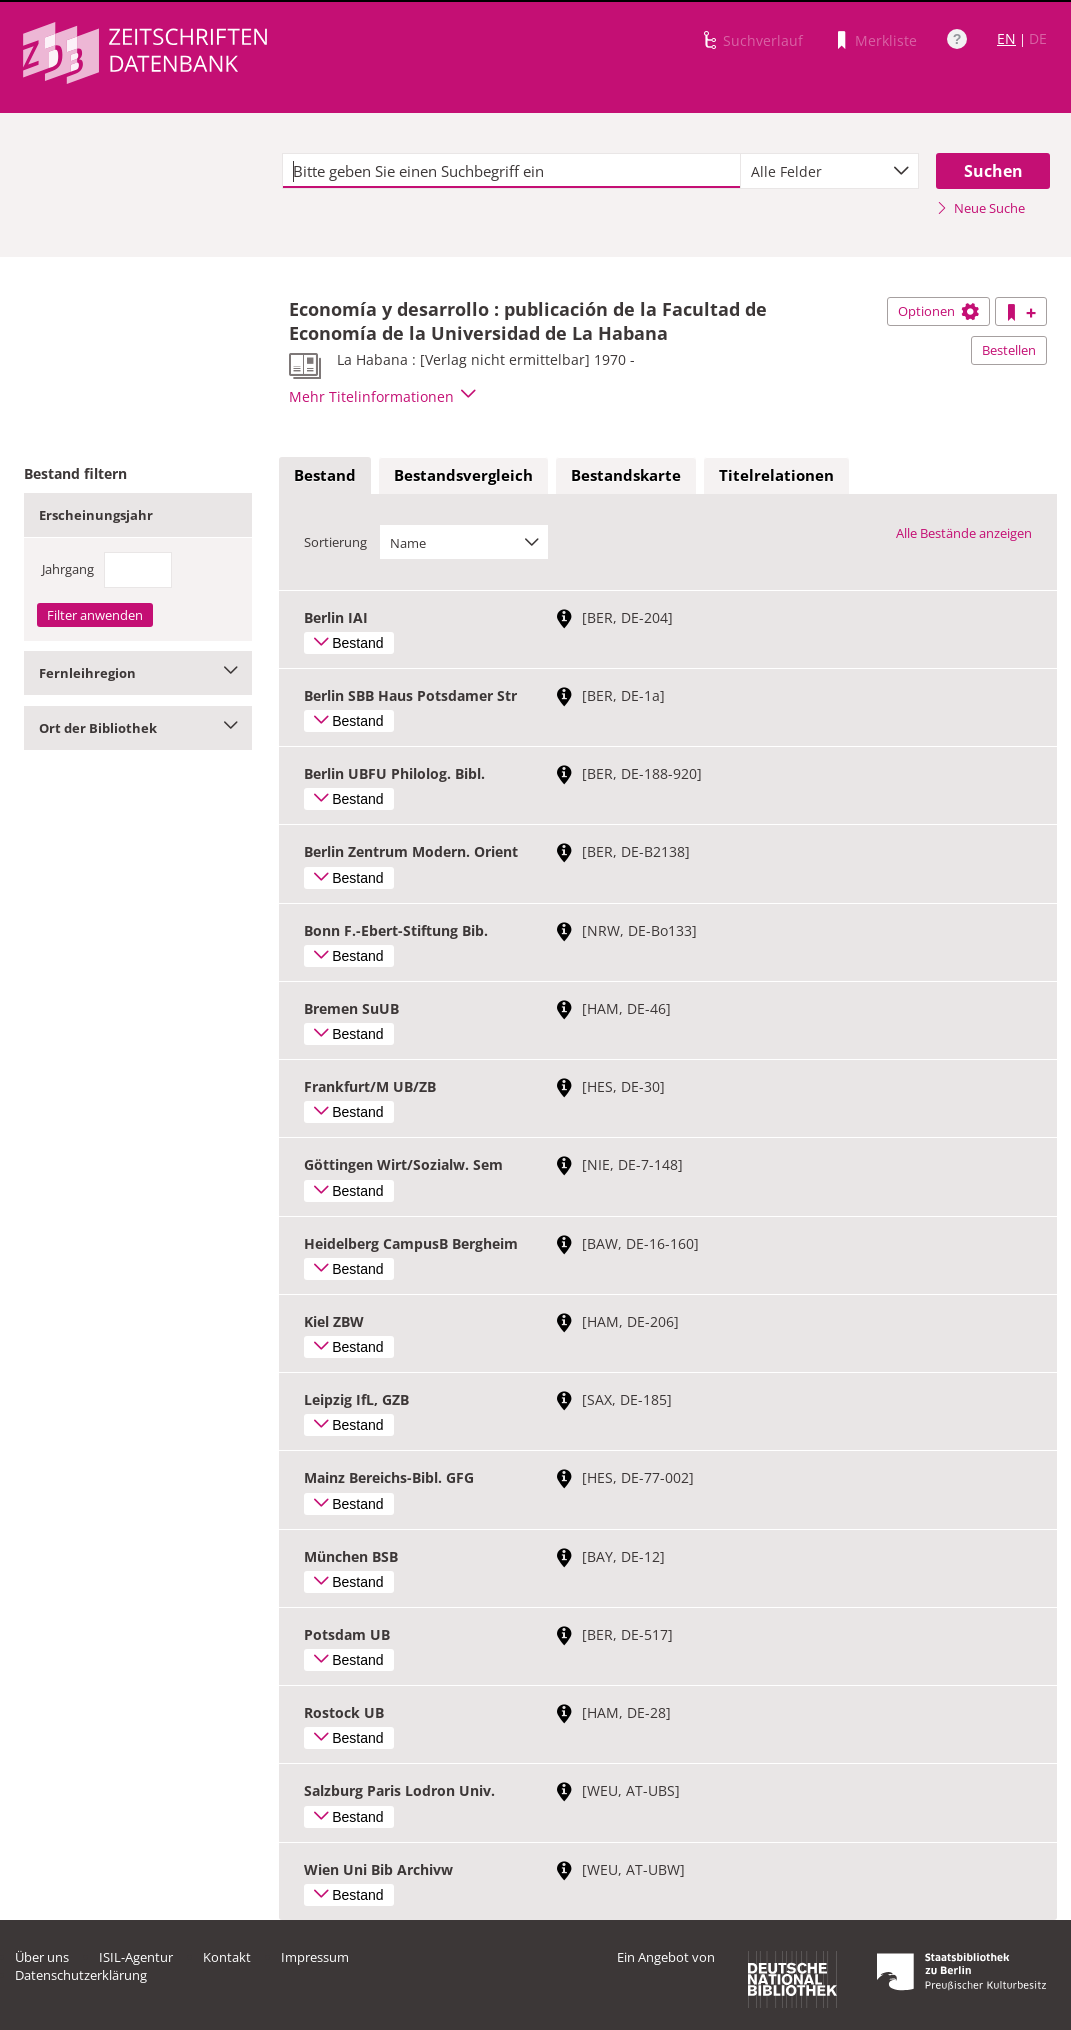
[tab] (325, 476)
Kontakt (227, 1957)
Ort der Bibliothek (138, 728)
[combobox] (829, 171)
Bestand (325, 475)
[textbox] (511, 171)
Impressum (315, 1957)
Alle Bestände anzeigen (964, 533)
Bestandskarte (626, 475)
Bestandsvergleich (463, 475)
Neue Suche (980, 208)
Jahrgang (68, 569)
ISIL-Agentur (136, 1957)
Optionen (938, 311)
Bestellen (1009, 350)
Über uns (42, 1957)
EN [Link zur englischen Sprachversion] (1006, 38)
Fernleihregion (138, 673)
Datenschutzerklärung (81, 1975)
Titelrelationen (776, 475)
